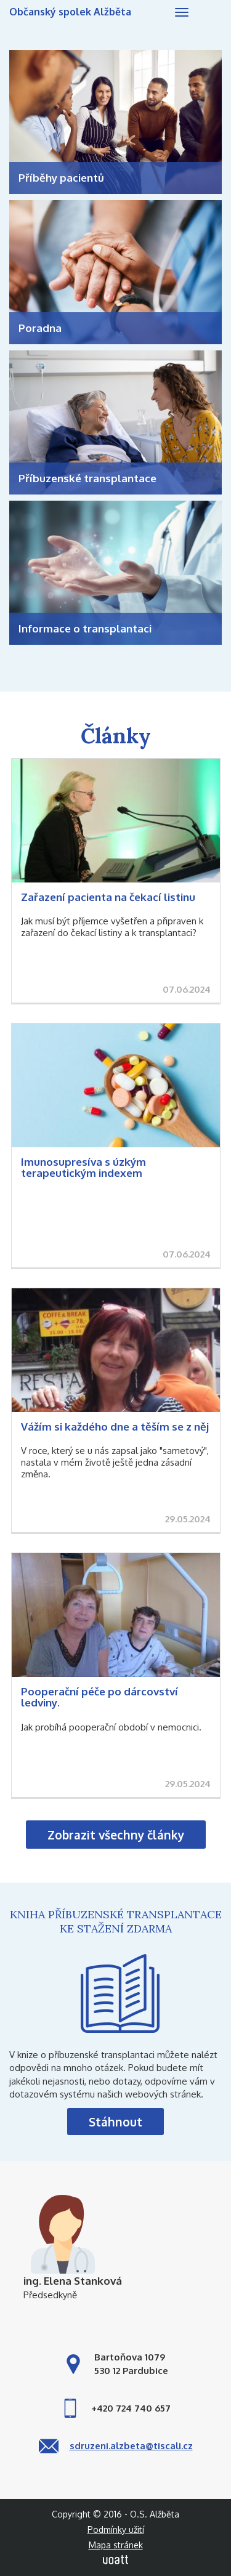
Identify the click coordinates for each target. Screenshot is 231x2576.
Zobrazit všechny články (115, 1834)
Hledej (206, 13)
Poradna (40, 327)
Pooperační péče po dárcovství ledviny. (99, 1697)
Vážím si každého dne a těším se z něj (115, 1426)
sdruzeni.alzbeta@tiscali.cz (131, 2446)
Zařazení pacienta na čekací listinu (108, 896)
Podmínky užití (115, 2529)
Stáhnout (115, 2121)
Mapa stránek (116, 2545)
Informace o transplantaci (85, 628)
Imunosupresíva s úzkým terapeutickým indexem (83, 1167)
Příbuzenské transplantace (87, 478)
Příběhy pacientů (61, 177)
